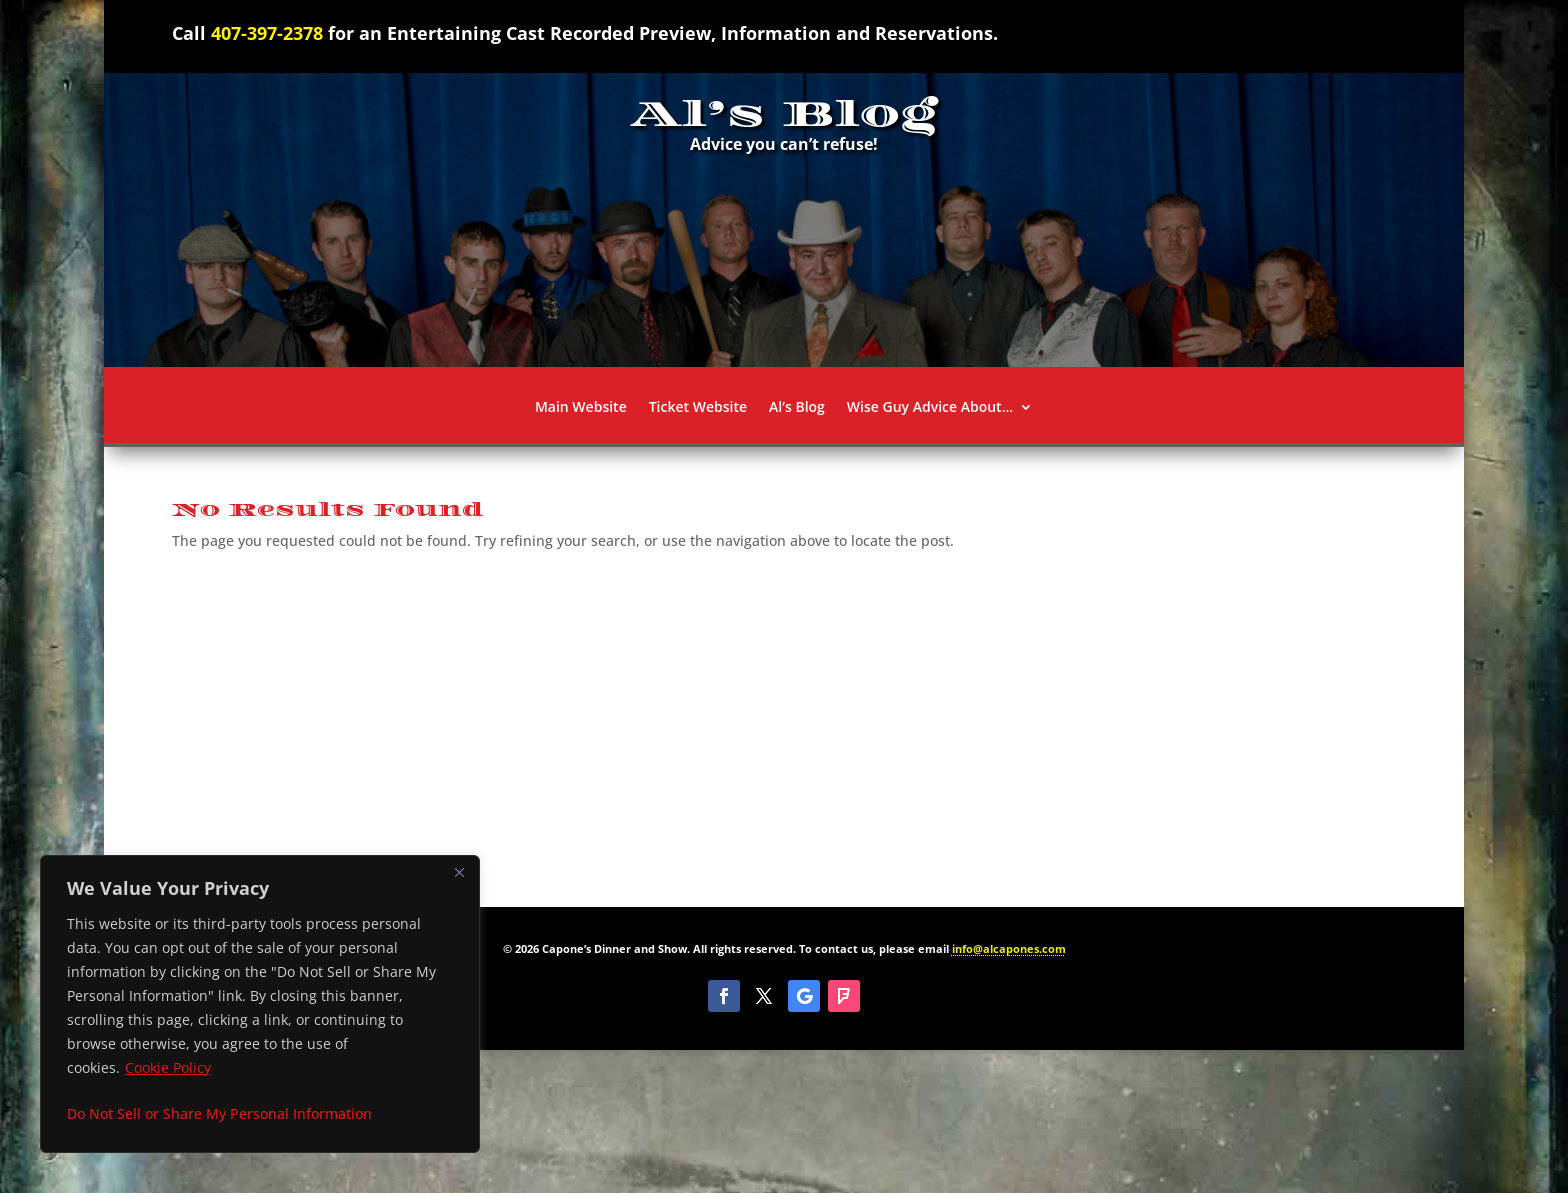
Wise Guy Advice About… (930, 408)
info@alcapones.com (1009, 948)
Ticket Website (698, 408)
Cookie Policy (168, 1067)
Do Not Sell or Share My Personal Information (219, 1113)
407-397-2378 (267, 33)
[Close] (459, 872)
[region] (260, 1004)
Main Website (581, 408)
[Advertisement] (784, 722)
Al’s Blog (797, 408)
